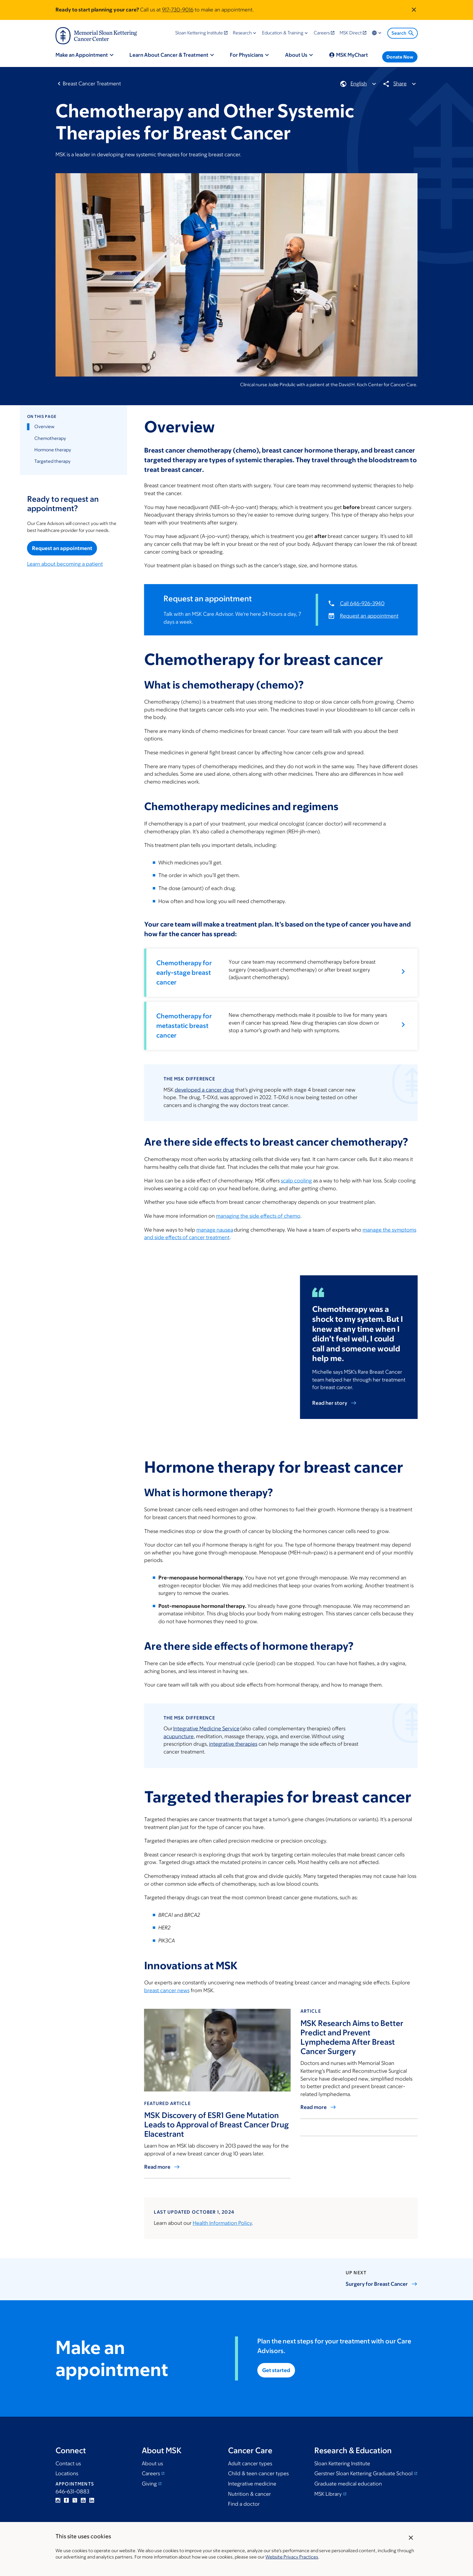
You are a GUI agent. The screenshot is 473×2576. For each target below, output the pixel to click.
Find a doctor (244, 2504)
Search (403, 33)
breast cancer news (166, 1990)
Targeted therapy (52, 461)
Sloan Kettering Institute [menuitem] (199, 32)
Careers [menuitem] (322, 32)
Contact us (68, 2463)
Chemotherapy (50, 438)
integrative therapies (233, 1744)
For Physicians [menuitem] (246, 55)
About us (152, 2463)
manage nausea (214, 1229)
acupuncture (178, 1736)
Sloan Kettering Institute (342, 2463)
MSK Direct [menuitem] (351, 32)
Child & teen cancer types (258, 2473)
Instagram (58, 2500)
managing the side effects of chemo (258, 1216)
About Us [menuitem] (296, 55)
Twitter (74, 2500)
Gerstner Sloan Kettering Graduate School (363, 2473)
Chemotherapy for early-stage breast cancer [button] (183, 972)
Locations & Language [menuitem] (377, 33)
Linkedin (91, 2500)
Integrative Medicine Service (206, 1728)
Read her (334, 1403)
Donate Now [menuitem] (399, 56)
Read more (157, 2167)
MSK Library (328, 2494)
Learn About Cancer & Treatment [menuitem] (168, 55)
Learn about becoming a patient (65, 564)
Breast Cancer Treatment (92, 84)
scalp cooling (296, 1181)
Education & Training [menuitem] (282, 32)
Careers (151, 2473)
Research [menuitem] (242, 32)
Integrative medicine (252, 2484)
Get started (276, 2370)
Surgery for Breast (381, 2284)
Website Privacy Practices (291, 2556)
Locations (67, 2473)
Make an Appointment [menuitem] (82, 55)
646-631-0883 (72, 2492)
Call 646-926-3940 (362, 603)
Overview (44, 426)
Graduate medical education (348, 2484)
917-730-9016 (177, 10)
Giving (149, 2484)
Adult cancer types (250, 2463)
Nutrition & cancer (249, 2494)
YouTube (83, 2500)
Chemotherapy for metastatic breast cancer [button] (183, 1025)
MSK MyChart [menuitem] (352, 55)
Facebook (66, 2500)
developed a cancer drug (204, 1089)
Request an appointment (62, 548)
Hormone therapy (52, 450)
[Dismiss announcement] (413, 9)
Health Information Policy (222, 2223)
